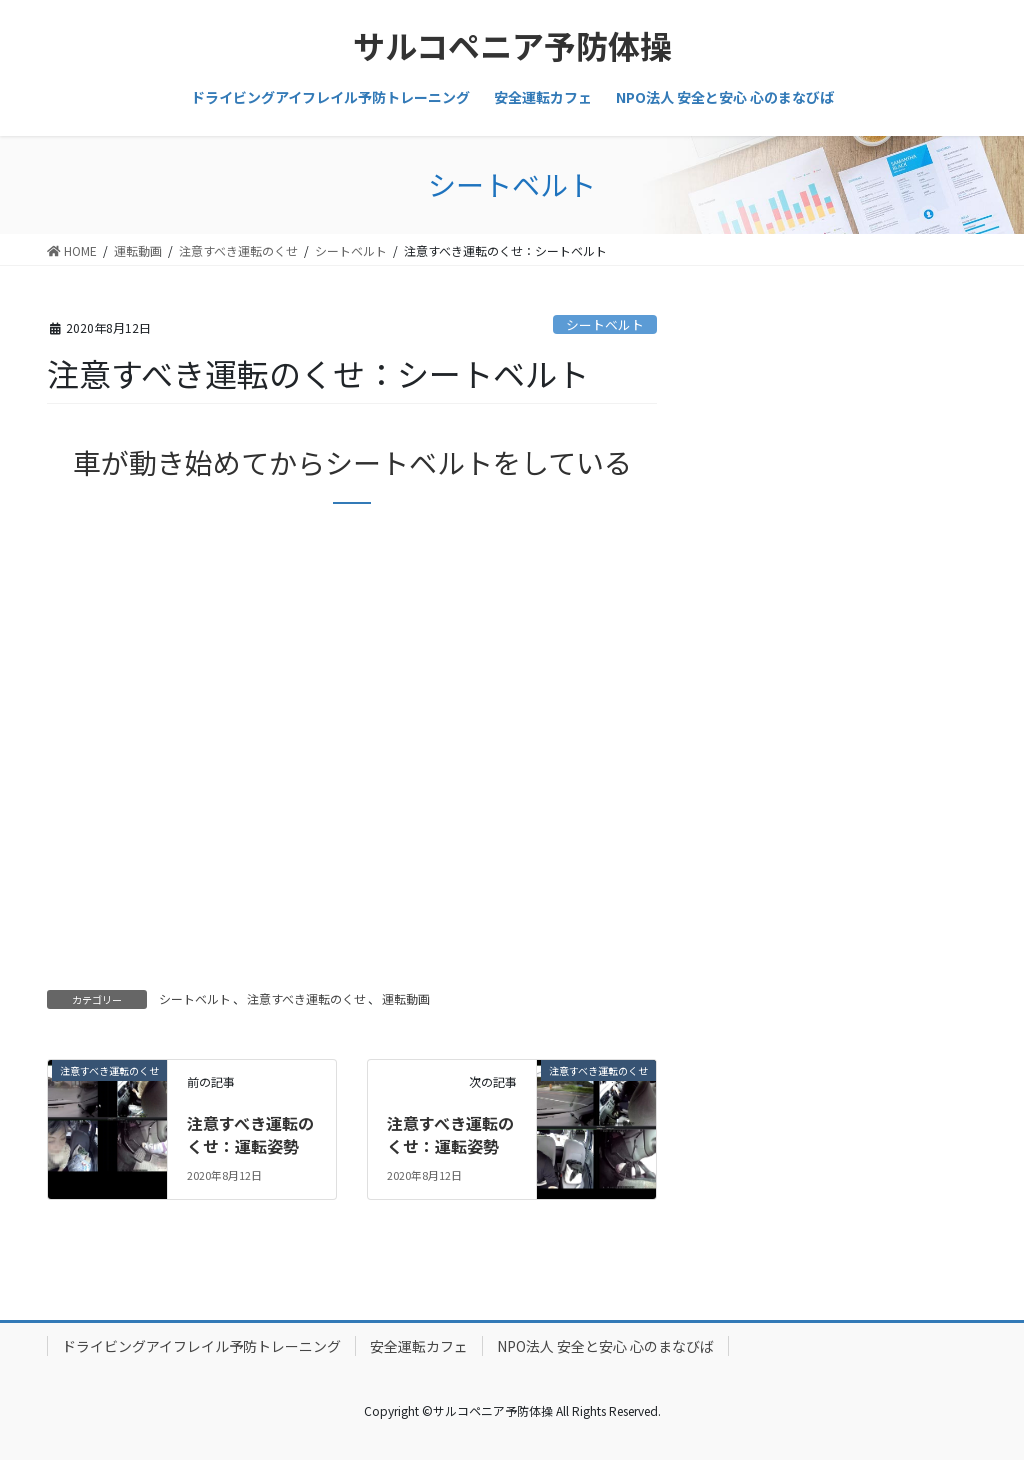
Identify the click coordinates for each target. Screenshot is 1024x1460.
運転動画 (406, 998)
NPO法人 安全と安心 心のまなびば (605, 1346)
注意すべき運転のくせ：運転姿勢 (250, 1134)
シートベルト (605, 324)
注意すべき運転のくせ (306, 998)
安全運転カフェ (419, 1346)
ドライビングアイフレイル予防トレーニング (201, 1346)
